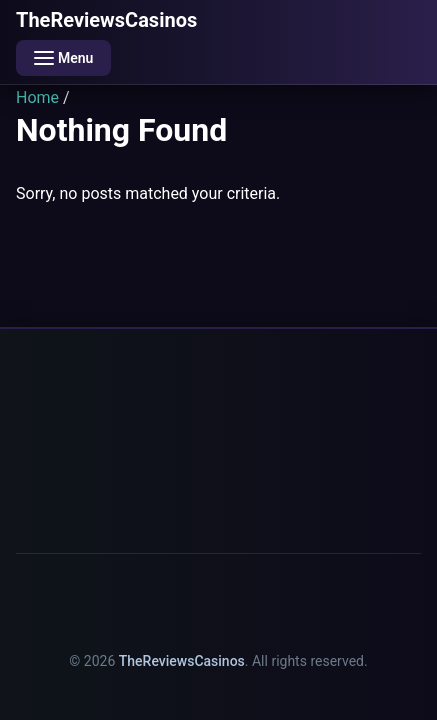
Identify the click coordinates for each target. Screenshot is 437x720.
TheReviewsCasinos (106, 20)
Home (37, 97)
